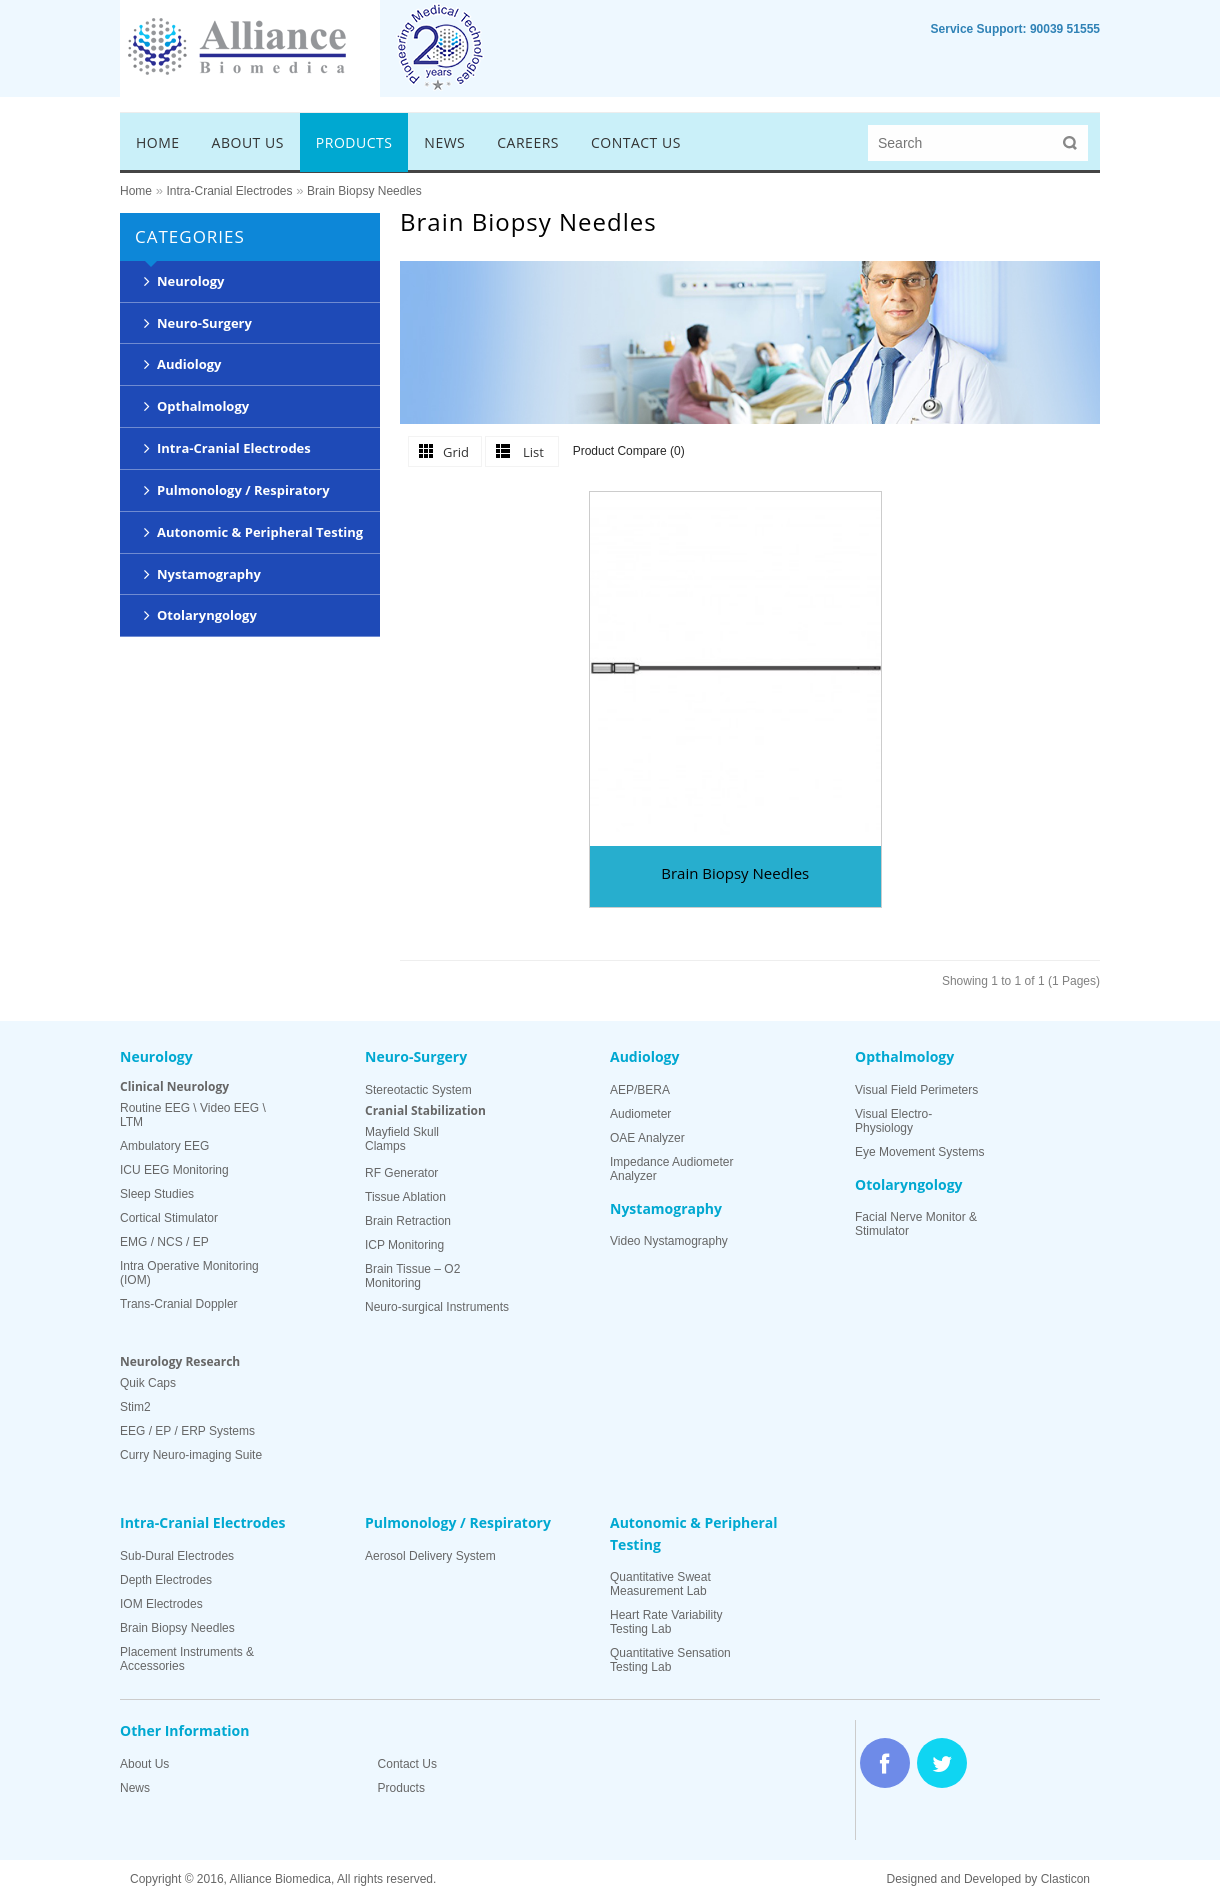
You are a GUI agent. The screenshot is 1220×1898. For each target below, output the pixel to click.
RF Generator (401, 1173)
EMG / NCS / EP (164, 1242)
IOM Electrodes (161, 1604)
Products (401, 1788)
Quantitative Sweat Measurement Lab (660, 1584)
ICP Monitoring (404, 1245)
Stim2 (135, 1407)
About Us (144, 1764)
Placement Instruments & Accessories (187, 1659)
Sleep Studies (157, 1194)
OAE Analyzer (647, 1138)
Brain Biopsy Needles (364, 191)
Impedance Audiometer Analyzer (671, 1169)
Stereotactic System (418, 1090)
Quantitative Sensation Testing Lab (670, 1660)
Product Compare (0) (629, 451)
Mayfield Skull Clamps (402, 1139)
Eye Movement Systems (919, 1152)
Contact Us (407, 1764)
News (135, 1788)
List (533, 452)
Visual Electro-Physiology (893, 1121)
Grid (456, 452)
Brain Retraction (408, 1221)
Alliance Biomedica (280, 1879)
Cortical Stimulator (169, 1218)
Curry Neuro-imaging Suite (191, 1455)
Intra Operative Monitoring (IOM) (189, 1273)
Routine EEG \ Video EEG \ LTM (193, 1115)
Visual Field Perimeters (916, 1090)
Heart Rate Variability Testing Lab (666, 1622)
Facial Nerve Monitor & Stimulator (916, 1224)
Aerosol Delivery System (430, 1556)
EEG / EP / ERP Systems (187, 1431)
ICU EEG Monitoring (174, 1170)
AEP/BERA (640, 1090)
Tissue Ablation (405, 1197)
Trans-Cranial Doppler (179, 1304)
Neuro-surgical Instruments (437, 1307)
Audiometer (640, 1114)
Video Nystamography (669, 1241)
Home (136, 191)
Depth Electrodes (166, 1580)
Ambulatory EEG (164, 1146)
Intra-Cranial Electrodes (229, 191)
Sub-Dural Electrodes (177, 1556)
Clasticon (1065, 1879)
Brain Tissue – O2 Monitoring (412, 1276)
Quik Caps (148, 1383)
